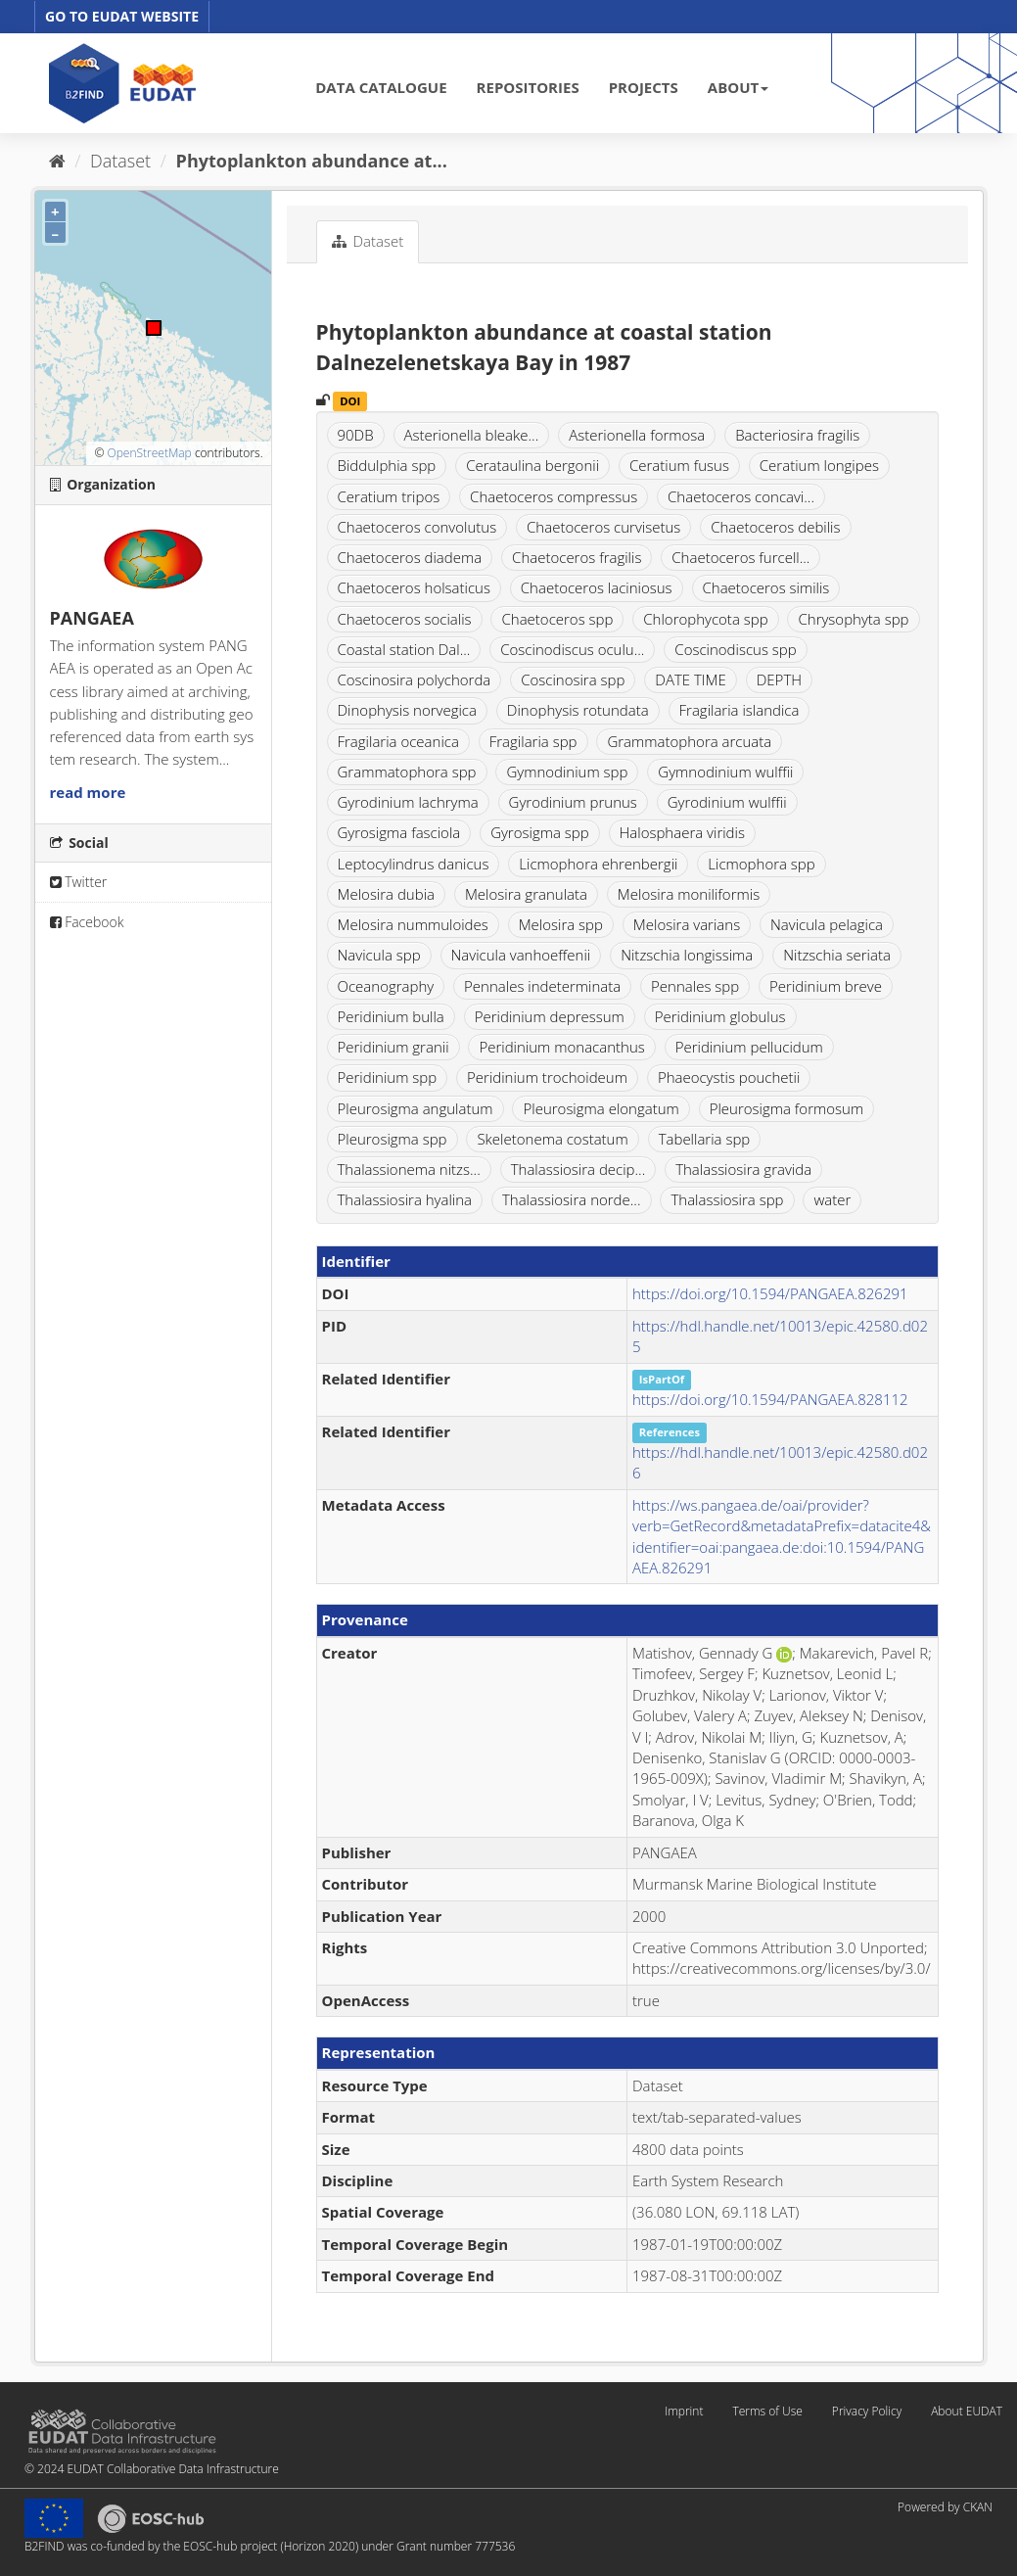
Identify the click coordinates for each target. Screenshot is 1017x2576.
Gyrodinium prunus (573, 802)
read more (88, 792)
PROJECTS (643, 87)
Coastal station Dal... (404, 649)
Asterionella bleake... (471, 435)
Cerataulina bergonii (532, 465)
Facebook (87, 922)
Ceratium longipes (819, 465)
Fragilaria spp (533, 741)
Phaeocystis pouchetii (729, 1077)
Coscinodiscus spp (735, 649)
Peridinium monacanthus (561, 1046)
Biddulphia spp (387, 465)
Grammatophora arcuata (689, 741)
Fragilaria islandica (739, 710)
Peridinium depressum (549, 1016)
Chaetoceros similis (766, 587)
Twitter (79, 881)
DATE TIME (690, 679)
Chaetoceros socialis (405, 619)
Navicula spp (379, 954)
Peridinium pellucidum (749, 1046)
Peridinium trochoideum (547, 1077)
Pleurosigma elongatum (600, 1108)
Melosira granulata (526, 894)
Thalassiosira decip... (578, 1169)
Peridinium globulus (720, 1016)
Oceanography (386, 986)
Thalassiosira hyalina (405, 1199)
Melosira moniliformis (689, 894)
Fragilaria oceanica (398, 741)
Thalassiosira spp (726, 1199)
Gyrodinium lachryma (408, 802)
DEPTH (779, 679)
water (832, 1199)
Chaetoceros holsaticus (414, 587)
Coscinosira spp (572, 679)
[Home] (57, 160)
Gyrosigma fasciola (399, 832)
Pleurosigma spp (392, 1138)
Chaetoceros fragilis (576, 557)
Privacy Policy (866, 2411)
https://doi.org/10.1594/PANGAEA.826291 (770, 1293)
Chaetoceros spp (557, 619)
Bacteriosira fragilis (797, 435)
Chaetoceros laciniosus (596, 587)
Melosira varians (686, 924)
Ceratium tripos (389, 496)
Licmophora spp (761, 863)
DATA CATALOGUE (380, 87)
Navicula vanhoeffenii (521, 954)
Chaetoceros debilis (775, 527)
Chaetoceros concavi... (741, 496)
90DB (356, 435)
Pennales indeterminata (542, 986)
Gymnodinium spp (566, 771)
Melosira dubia (387, 894)
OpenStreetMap (149, 453)
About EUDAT (966, 2411)
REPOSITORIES (528, 87)
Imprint (684, 2411)
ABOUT (738, 87)
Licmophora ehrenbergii (598, 863)
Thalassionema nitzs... (409, 1169)
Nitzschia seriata (837, 954)
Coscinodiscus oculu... (572, 649)
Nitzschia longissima (687, 954)
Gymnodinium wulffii (725, 771)
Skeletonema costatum (552, 1138)
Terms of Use (767, 2411)
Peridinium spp (388, 1077)
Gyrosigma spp (539, 832)
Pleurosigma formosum (786, 1108)
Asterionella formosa (637, 435)
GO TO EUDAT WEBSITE (122, 16)
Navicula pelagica (826, 924)
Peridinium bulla (391, 1016)
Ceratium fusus (679, 465)
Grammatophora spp (407, 771)
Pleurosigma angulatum (415, 1108)
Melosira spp (561, 924)
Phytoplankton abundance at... (311, 160)
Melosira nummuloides (413, 924)
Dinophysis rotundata (578, 710)
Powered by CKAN (945, 2507)
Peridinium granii (393, 1046)
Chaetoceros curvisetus (603, 527)
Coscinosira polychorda (414, 679)
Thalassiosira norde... (571, 1199)
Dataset (120, 160)
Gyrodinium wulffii (727, 802)
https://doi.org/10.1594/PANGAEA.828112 (770, 1399)
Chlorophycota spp (705, 619)
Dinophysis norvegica (407, 710)
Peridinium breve (825, 986)
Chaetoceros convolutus (417, 527)
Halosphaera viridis (682, 832)
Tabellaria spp (705, 1138)
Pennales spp (695, 986)
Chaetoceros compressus (553, 496)
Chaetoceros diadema (410, 557)
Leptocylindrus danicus (413, 863)
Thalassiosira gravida (743, 1169)
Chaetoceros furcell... (740, 557)
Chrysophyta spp (853, 619)
